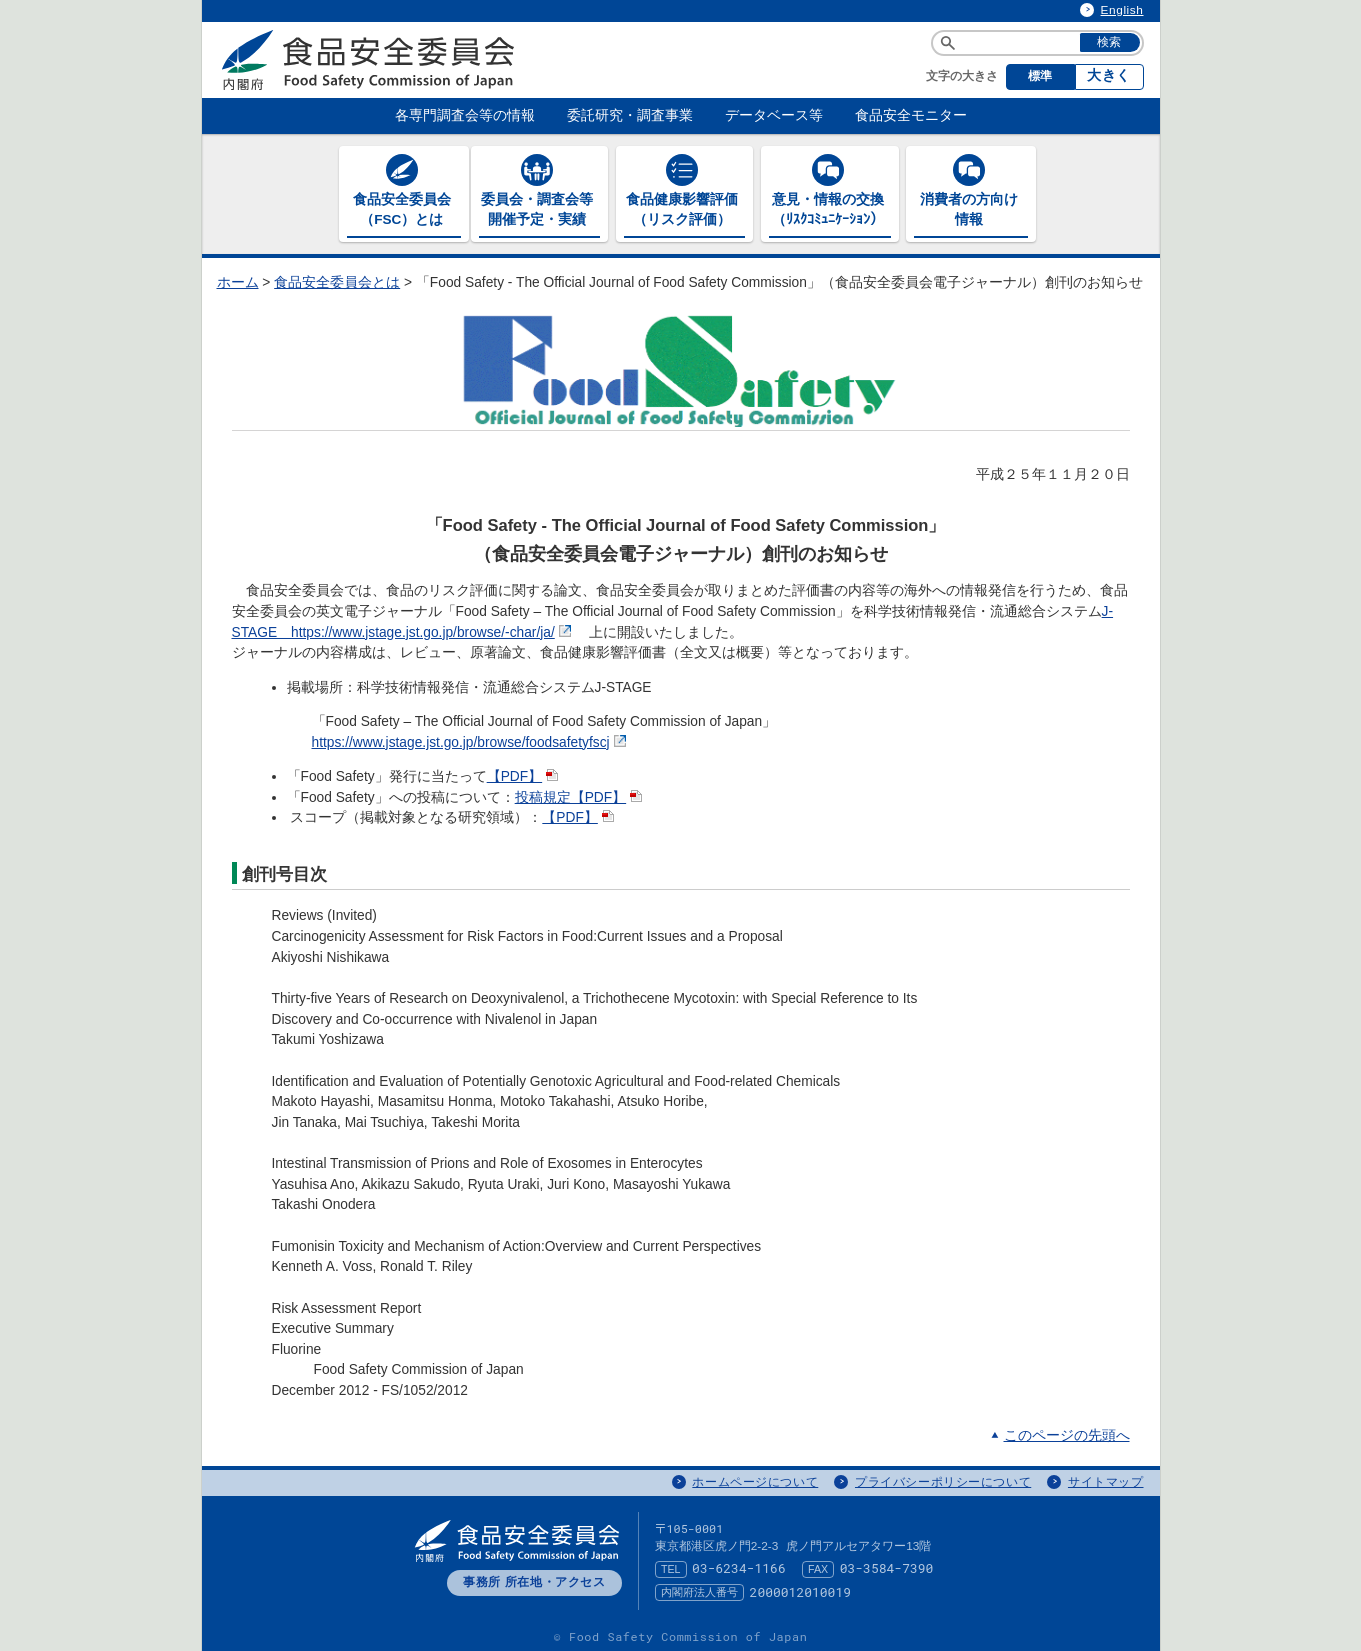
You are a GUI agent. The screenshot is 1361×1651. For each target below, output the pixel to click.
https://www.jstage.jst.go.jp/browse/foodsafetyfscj (471, 738)
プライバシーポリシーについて (943, 1479)
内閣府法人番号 (699, 1589)
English (1122, 10)
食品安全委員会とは (337, 279)
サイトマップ (1106, 1479)
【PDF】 (525, 773)
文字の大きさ (962, 76)
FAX (818, 1565)
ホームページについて (755, 1479)
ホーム (238, 279)
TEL (671, 1565)
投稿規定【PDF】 (581, 793)
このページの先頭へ (1067, 1431)
